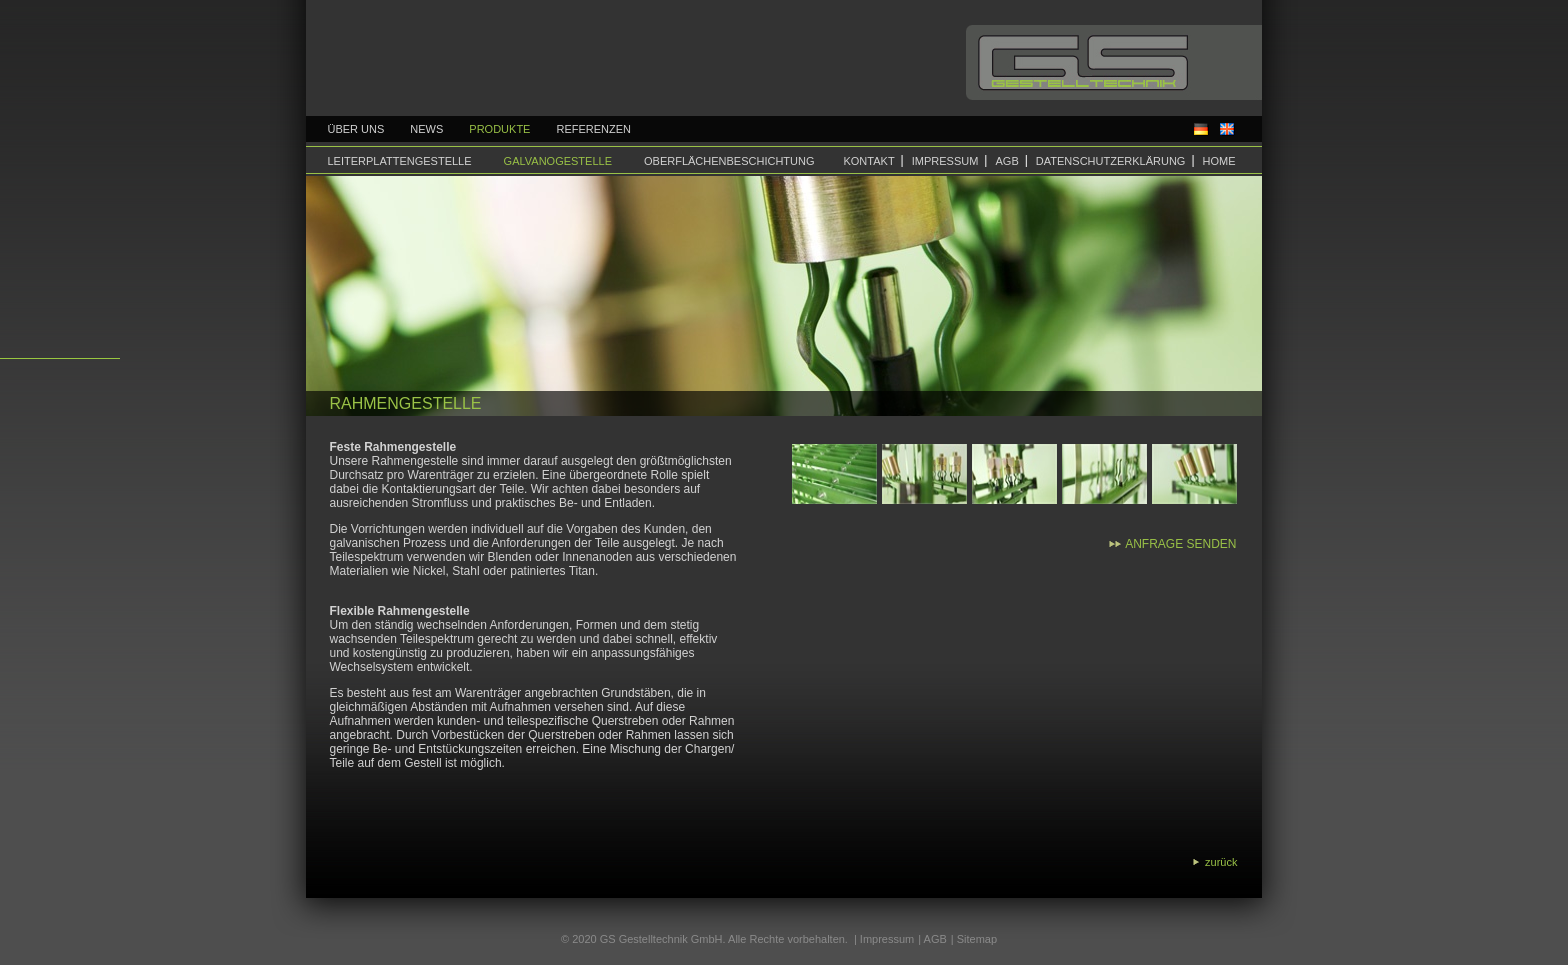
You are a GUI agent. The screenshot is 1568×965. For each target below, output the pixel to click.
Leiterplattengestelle (400, 161)
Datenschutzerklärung (1111, 161)
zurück (1221, 862)
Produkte (499, 129)
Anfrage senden (1180, 544)
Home (1219, 161)
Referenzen (593, 129)
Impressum (945, 161)
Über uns (356, 129)
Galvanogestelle (558, 161)
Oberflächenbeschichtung (729, 161)
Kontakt (868, 161)
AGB (1006, 161)
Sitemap (977, 939)
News (426, 129)
